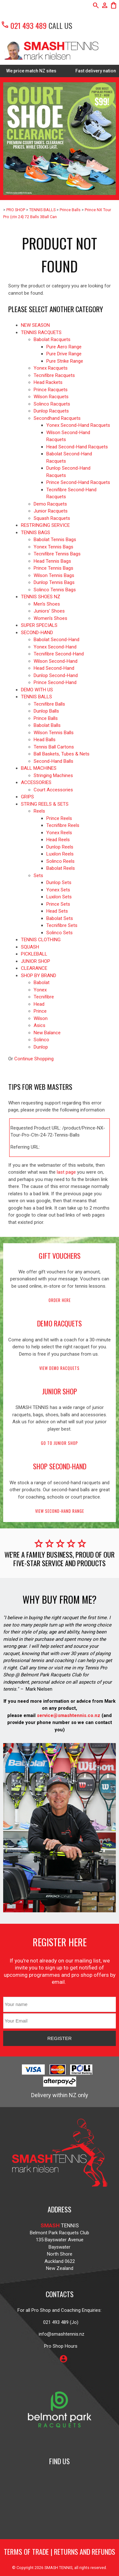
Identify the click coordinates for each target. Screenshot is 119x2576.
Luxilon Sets (59, 897)
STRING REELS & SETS (45, 804)
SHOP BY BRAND (38, 975)
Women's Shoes (50, 618)
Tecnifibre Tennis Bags (57, 554)
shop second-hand (59, 1466)
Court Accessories (53, 790)
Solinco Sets (59, 933)
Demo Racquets (50, 504)
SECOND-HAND (37, 632)
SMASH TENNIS (58, 2567)
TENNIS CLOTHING (41, 940)
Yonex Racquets (51, 368)
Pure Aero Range (64, 347)
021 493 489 (24, 25)
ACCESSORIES (36, 782)
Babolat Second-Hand (56, 639)
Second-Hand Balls (53, 761)
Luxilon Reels (60, 854)
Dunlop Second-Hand (56, 675)
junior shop (59, 1391)
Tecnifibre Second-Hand (59, 654)
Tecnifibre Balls (49, 704)
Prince (40, 1011)
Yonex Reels (59, 832)
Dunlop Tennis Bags (54, 582)
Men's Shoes (47, 604)
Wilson (41, 1018)
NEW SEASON (35, 325)
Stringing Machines (53, 775)
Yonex (40, 990)
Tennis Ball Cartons (54, 747)
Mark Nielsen (39, 1689)
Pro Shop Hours (59, 2346)
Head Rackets (48, 382)
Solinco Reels (60, 861)
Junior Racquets (51, 511)
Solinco (41, 1040)
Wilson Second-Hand (55, 661)
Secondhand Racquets (57, 418)
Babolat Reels (60, 868)
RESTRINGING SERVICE (45, 525)
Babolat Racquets (52, 339)
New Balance (47, 1033)
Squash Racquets (52, 518)
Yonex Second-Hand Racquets (78, 425)
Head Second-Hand (54, 668)
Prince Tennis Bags (53, 568)
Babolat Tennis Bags (55, 539)
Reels (39, 811)
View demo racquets (59, 1368)
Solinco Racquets (52, 404)
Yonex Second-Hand (55, 647)
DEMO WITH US (37, 690)
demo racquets (59, 1323)
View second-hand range (59, 1511)
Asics (39, 1025)
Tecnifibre (44, 997)
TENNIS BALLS (42, 209)
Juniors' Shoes (49, 611)
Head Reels (58, 839)
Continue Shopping (34, 1059)
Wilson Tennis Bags (54, 575)
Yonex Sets (58, 890)
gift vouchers (60, 1255)
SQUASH (30, 947)
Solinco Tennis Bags (55, 590)
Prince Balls (70, 209)
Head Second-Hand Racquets (77, 447)
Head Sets (57, 911)
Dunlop (41, 1047)
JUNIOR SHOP (35, 961)
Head (39, 1004)
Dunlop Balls (46, 711)
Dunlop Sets (58, 882)
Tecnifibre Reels (62, 825)
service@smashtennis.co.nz (68, 1715)
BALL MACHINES (38, 768)
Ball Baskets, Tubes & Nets (61, 754)
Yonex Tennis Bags (53, 547)
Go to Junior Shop (59, 1443)
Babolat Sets (59, 918)
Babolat (42, 982)
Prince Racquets (51, 389)
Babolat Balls (47, 725)
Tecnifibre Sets (61, 925)
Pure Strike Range (64, 361)
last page (66, 1172)
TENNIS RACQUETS (41, 332)
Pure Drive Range (64, 354)
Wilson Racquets (51, 396)
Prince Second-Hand (55, 682)
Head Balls (45, 739)
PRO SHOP (15, 209)
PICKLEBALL (34, 954)
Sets (38, 875)
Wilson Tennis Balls (54, 732)
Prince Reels (59, 818)
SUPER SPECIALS (39, 625)
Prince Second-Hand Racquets (78, 482)
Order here (60, 1300)
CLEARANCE (34, 968)
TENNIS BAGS (35, 532)
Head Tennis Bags (52, 561)
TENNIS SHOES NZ (40, 597)
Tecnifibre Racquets (54, 375)
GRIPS (27, 797)
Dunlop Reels (59, 847)
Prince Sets (58, 904)
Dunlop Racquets (51, 411)
